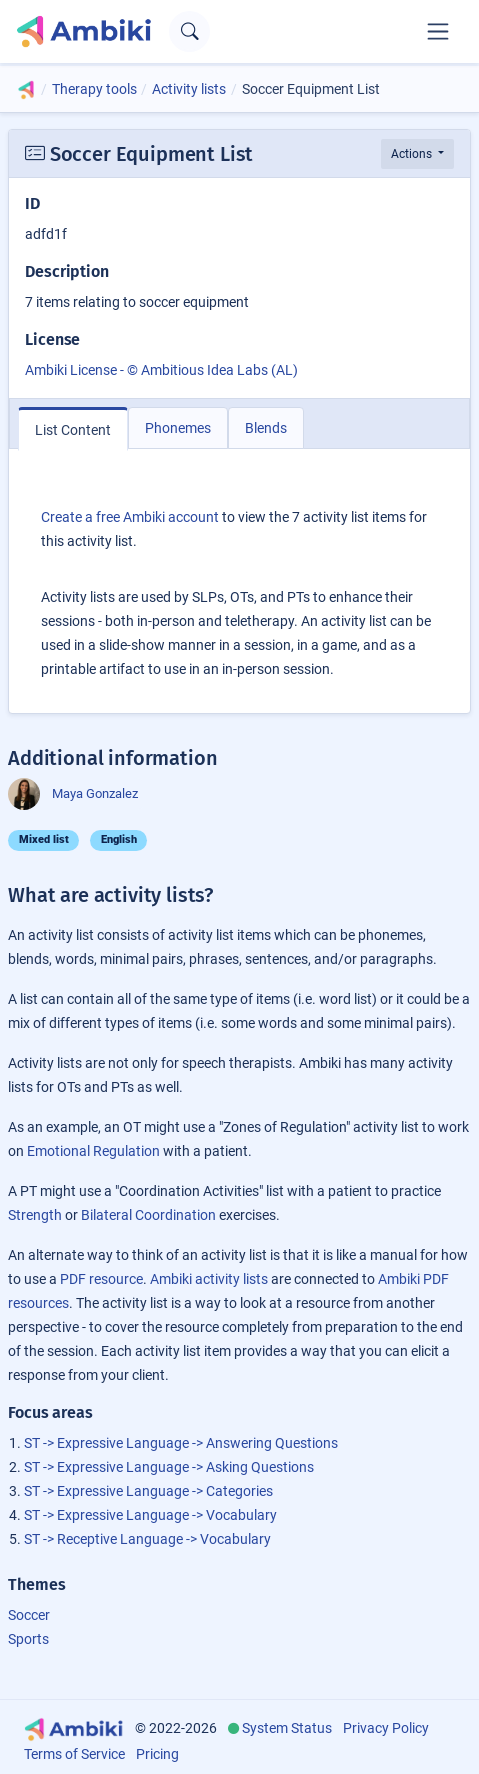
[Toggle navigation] (438, 31)
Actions (413, 154)
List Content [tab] (73, 430)
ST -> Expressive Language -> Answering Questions (181, 1443)
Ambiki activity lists (209, 1279)
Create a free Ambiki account (130, 517)
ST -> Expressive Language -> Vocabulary (150, 1515)
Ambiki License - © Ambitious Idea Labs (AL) (161, 370)
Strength (35, 1215)
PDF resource (101, 1279)
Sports (28, 1639)
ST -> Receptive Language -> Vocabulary (147, 1539)
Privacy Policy (386, 1728)
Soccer (29, 1615)
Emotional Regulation (93, 1151)
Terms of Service (74, 1754)
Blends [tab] (266, 428)
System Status (287, 1728)
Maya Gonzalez (73, 794)
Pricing (157, 1754)
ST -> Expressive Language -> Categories (148, 1491)
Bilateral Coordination (148, 1215)
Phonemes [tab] (178, 428)
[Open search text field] (189, 31)
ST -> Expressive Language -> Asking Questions (169, 1467)
